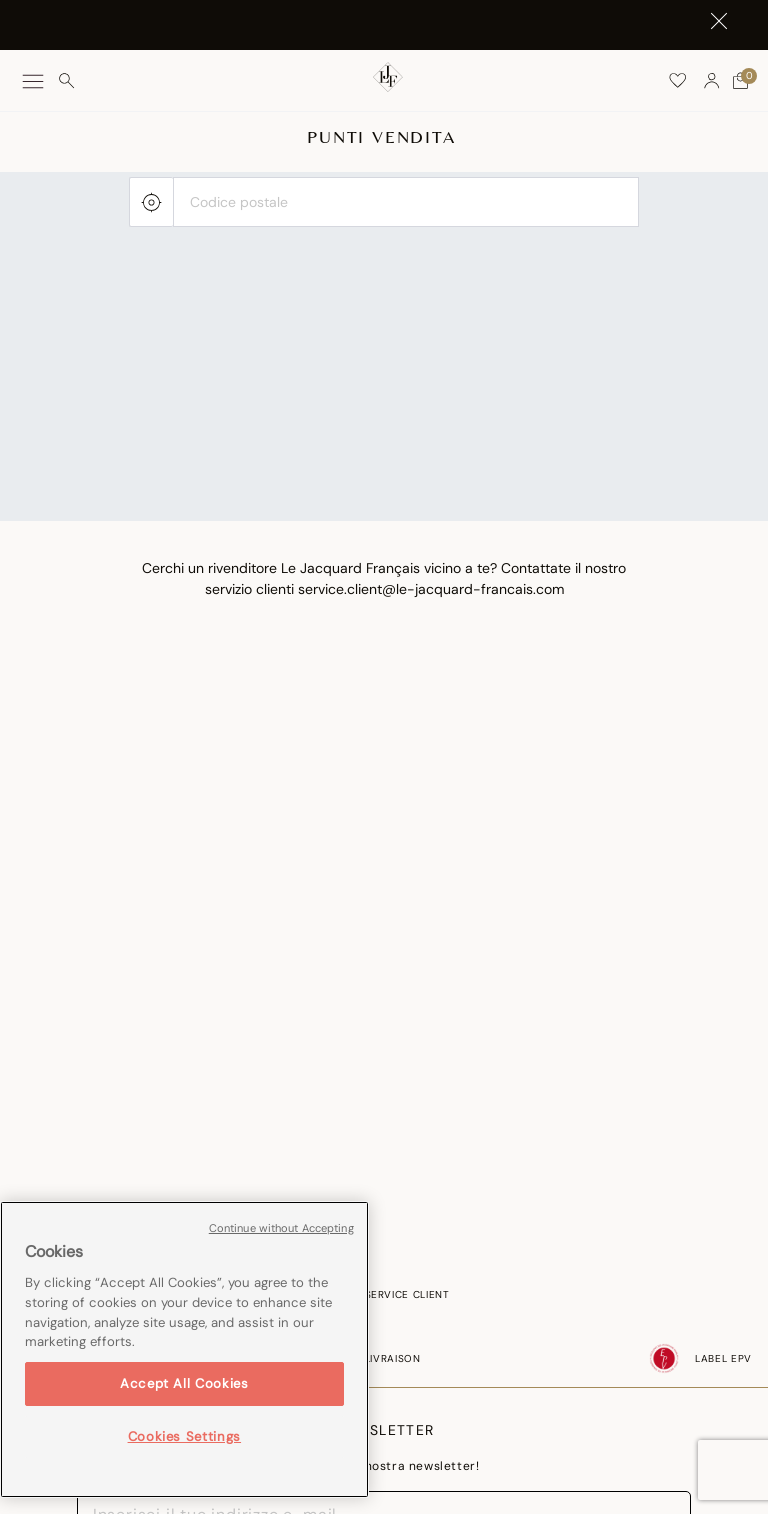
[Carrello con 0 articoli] (740, 81)
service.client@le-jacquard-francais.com (431, 589)
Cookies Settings (185, 1436)
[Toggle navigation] (33, 81)
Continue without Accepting (281, 1228)
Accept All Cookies (184, 1383)
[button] (712, 81)
